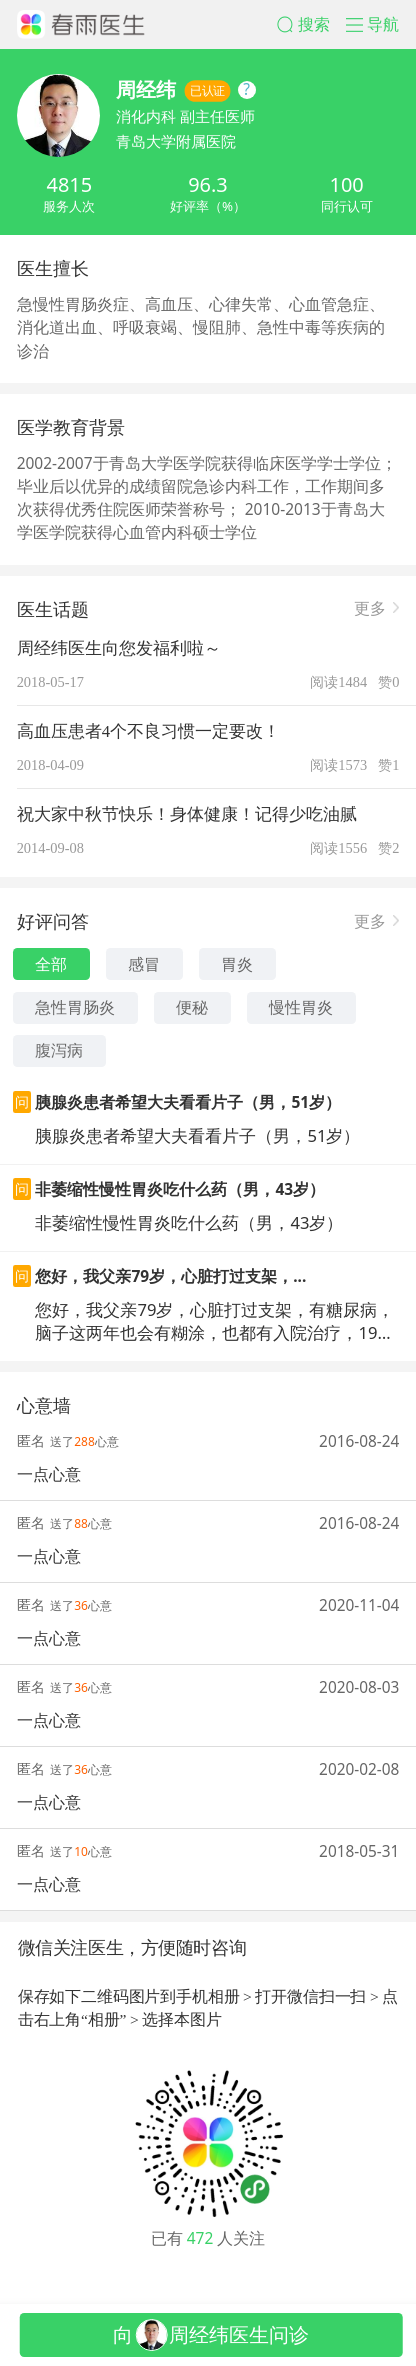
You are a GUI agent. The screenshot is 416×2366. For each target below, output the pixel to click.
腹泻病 (59, 1050)
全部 (51, 964)
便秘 (192, 1007)
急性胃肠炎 (75, 1007)
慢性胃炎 (301, 1007)
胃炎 (237, 964)
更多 (370, 607)
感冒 (144, 964)
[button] (312, 24)
